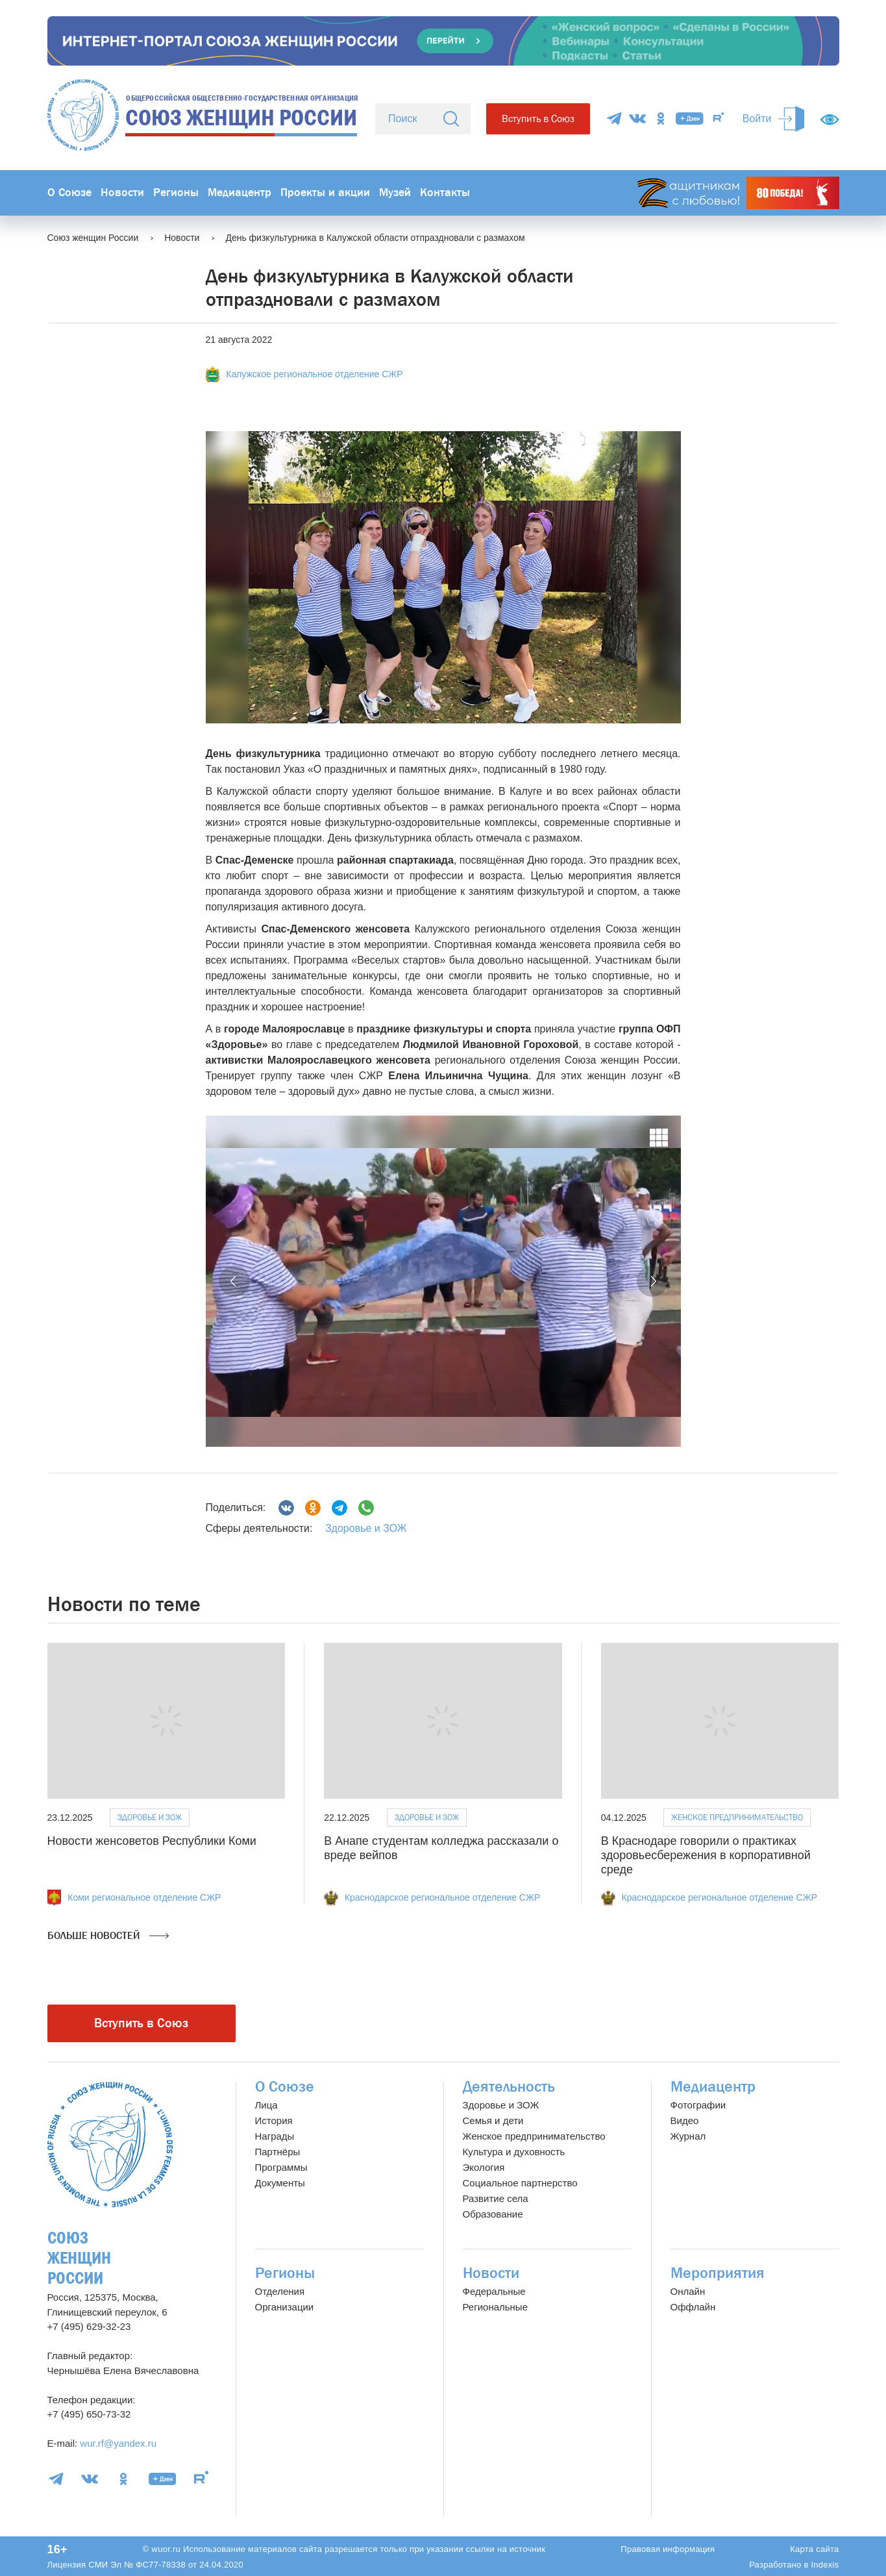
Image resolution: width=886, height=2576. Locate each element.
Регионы (176, 192)
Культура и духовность (514, 2151)
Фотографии (698, 2104)
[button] (234, 1281)
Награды (275, 2136)
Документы (280, 2182)
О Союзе (69, 192)
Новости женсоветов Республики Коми (151, 1840)
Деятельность (509, 2086)
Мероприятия (718, 2273)
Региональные (495, 2306)
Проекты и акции (325, 192)
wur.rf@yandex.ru (118, 2443)
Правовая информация (668, 2549)
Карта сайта (814, 2549)
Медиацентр (239, 192)
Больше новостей (108, 1936)
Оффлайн (693, 2306)
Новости (122, 192)
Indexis (825, 2565)
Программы (281, 2167)
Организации (284, 2306)
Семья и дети (493, 2120)
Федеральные (494, 2291)
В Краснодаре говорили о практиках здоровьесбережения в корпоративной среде (706, 1854)
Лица (266, 2104)
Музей (395, 192)
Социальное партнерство (520, 2182)
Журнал (688, 2136)
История (274, 2120)
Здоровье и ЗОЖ (366, 1528)
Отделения (280, 2291)
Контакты (445, 192)
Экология (484, 2167)
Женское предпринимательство (737, 1817)
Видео (685, 2120)
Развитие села (495, 2198)
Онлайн (688, 2291)
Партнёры (278, 2151)
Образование (493, 2214)
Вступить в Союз (538, 118)
